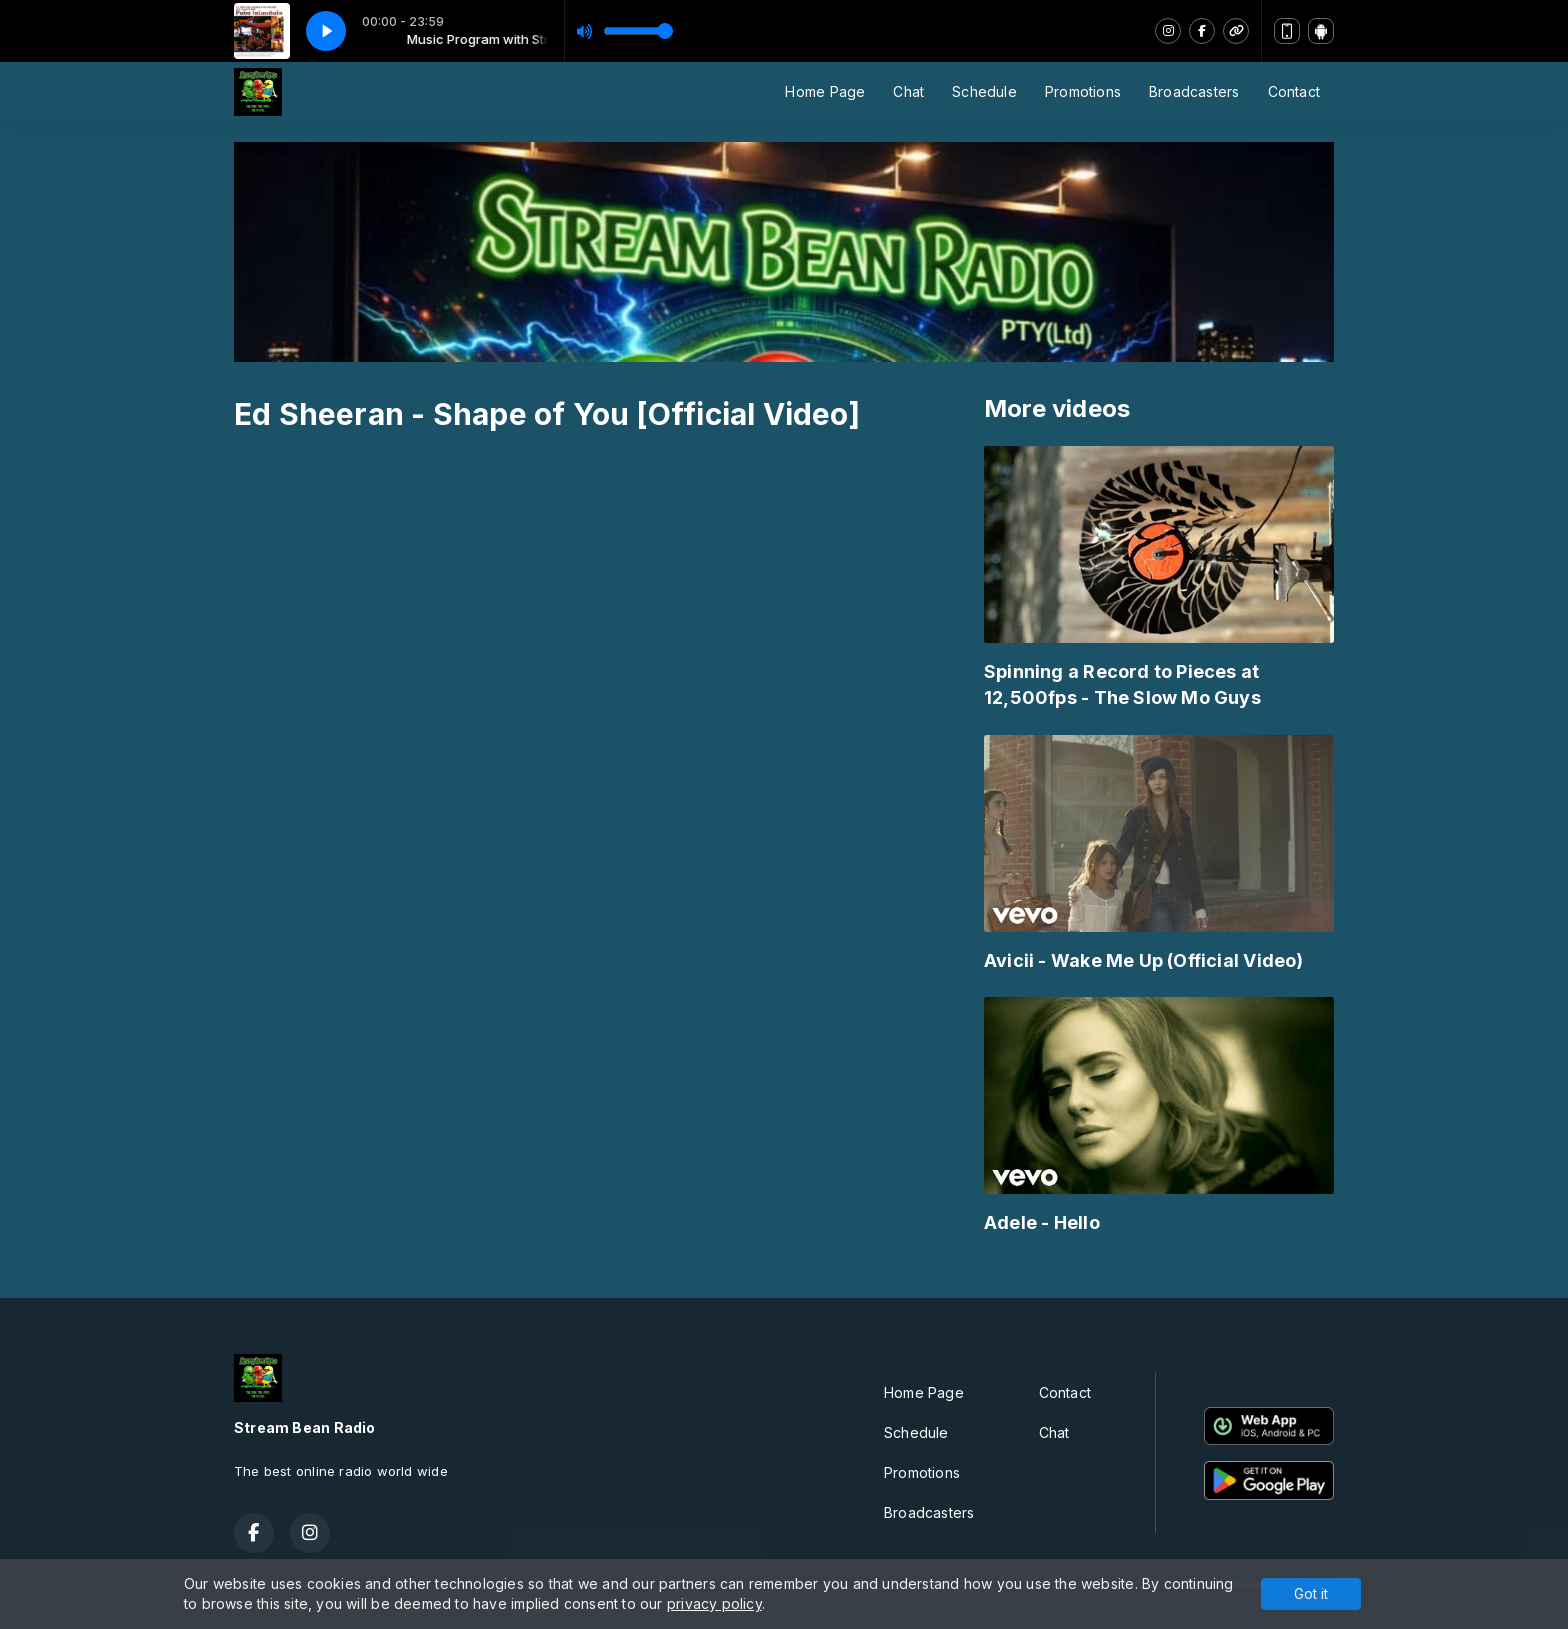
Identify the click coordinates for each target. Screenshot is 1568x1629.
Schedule (984, 91)
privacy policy (714, 1603)
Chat (908, 91)
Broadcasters (1194, 91)
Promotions (1083, 91)
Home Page (825, 91)
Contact (1294, 91)
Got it (1311, 1593)
